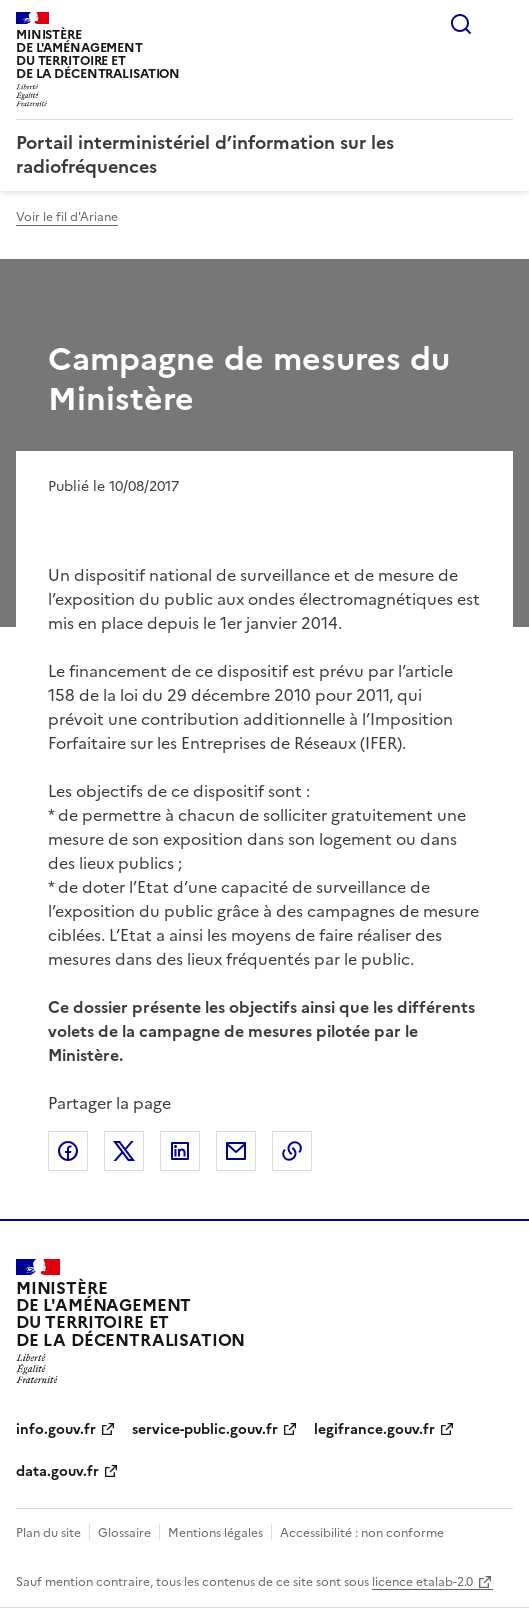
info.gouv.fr (56, 1429)
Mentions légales (215, 1533)
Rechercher (461, 24)
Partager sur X (124, 1151)
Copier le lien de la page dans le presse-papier (292, 1151)
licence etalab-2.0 (422, 1582)
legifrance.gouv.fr (374, 1429)
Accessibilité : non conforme (362, 1533)
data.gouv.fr (57, 1471)
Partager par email (236, 1151)
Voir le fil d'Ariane (67, 217)
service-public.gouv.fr (205, 1429)
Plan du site (48, 1533)
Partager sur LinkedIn (180, 1151)
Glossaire (124, 1533)
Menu (501, 24)
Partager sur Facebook (68, 1151)
